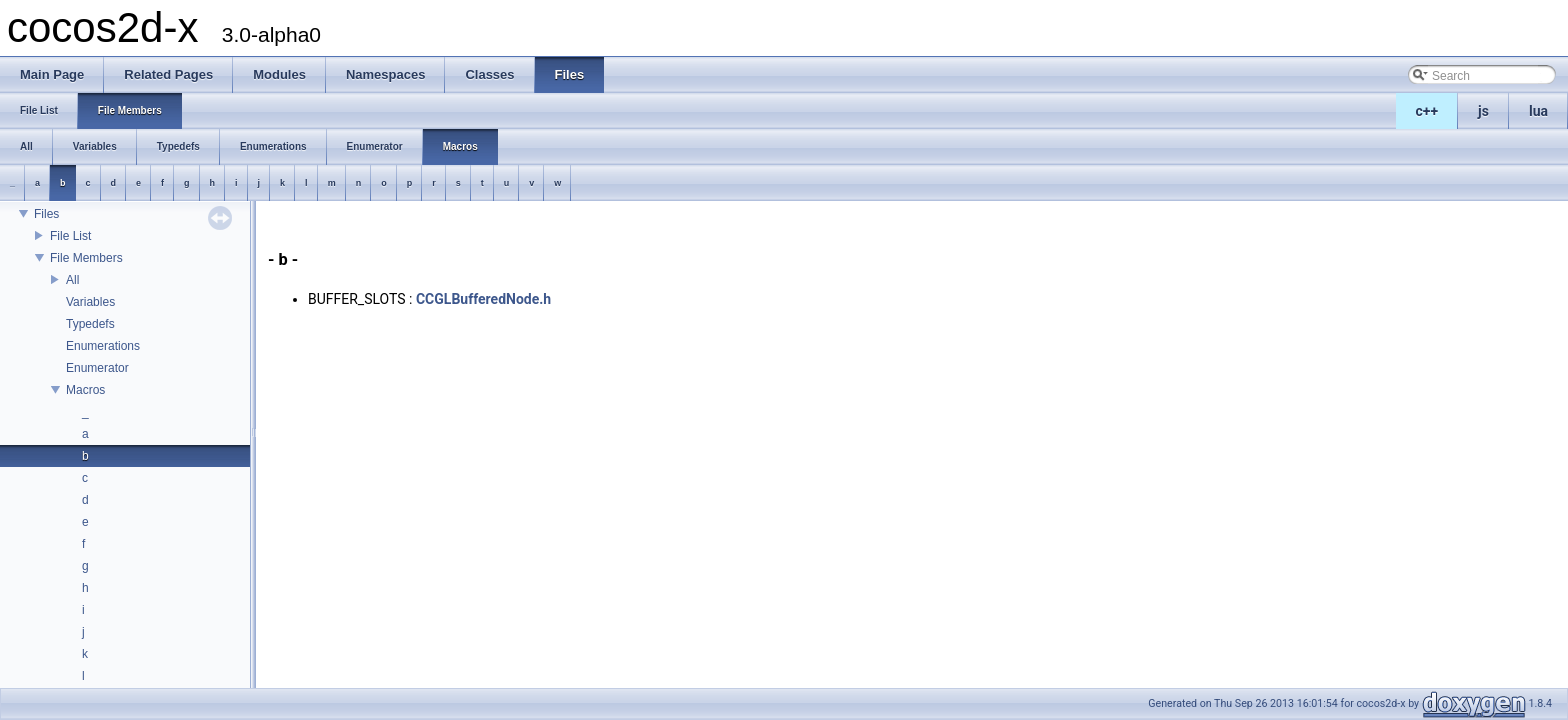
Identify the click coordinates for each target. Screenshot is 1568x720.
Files (46, 214)
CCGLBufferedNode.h (483, 299)
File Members (86, 258)
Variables (90, 302)
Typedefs (90, 324)
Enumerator (97, 368)
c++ (1427, 111)
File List (70, 236)
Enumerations (103, 346)
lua (1538, 111)
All (72, 280)
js (1483, 111)
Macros (85, 390)
